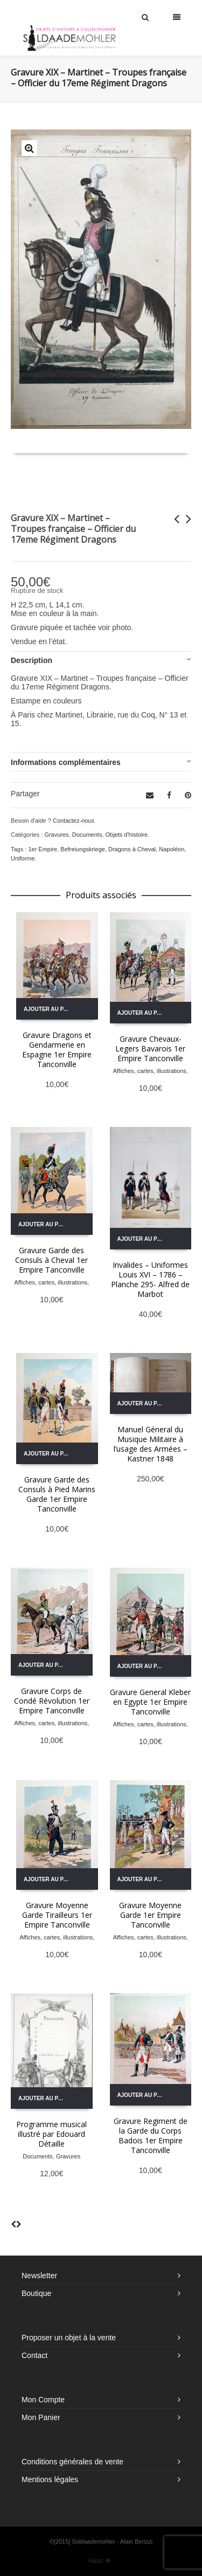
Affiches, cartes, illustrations (149, 1071)
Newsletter (39, 2275)
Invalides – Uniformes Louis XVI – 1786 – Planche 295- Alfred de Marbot (150, 1279)
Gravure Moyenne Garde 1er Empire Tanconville (150, 1915)
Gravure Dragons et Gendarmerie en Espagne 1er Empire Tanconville (57, 1049)
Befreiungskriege (82, 849)
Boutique (36, 2293)
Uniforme (23, 858)
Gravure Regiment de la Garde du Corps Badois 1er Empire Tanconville (150, 2135)
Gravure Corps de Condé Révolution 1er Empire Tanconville (51, 1701)
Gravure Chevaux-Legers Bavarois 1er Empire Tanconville (150, 1048)
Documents (87, 834)
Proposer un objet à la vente (69, 2337)
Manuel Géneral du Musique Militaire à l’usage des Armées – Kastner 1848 (150, 1444)
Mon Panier (41, 2417)
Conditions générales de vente (72, 2461)
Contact (34, 2355)
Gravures (56, 834)
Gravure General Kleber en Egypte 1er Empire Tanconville (150, 1702)
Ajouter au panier (51, 1009)
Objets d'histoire (127, 834)
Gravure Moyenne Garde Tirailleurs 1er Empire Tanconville (57, 1915)
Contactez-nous (73, 820)
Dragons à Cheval (132, 849)
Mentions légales (50, 2479)
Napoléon (171, 849)
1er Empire (42, 849)
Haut (99, 2561)
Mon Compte (43, 2399)
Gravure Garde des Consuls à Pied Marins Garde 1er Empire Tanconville (56, 1494)
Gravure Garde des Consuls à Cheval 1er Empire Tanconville (51, 1260)
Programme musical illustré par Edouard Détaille (51, 2134)
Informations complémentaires (66, 762)
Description (31, 660)
